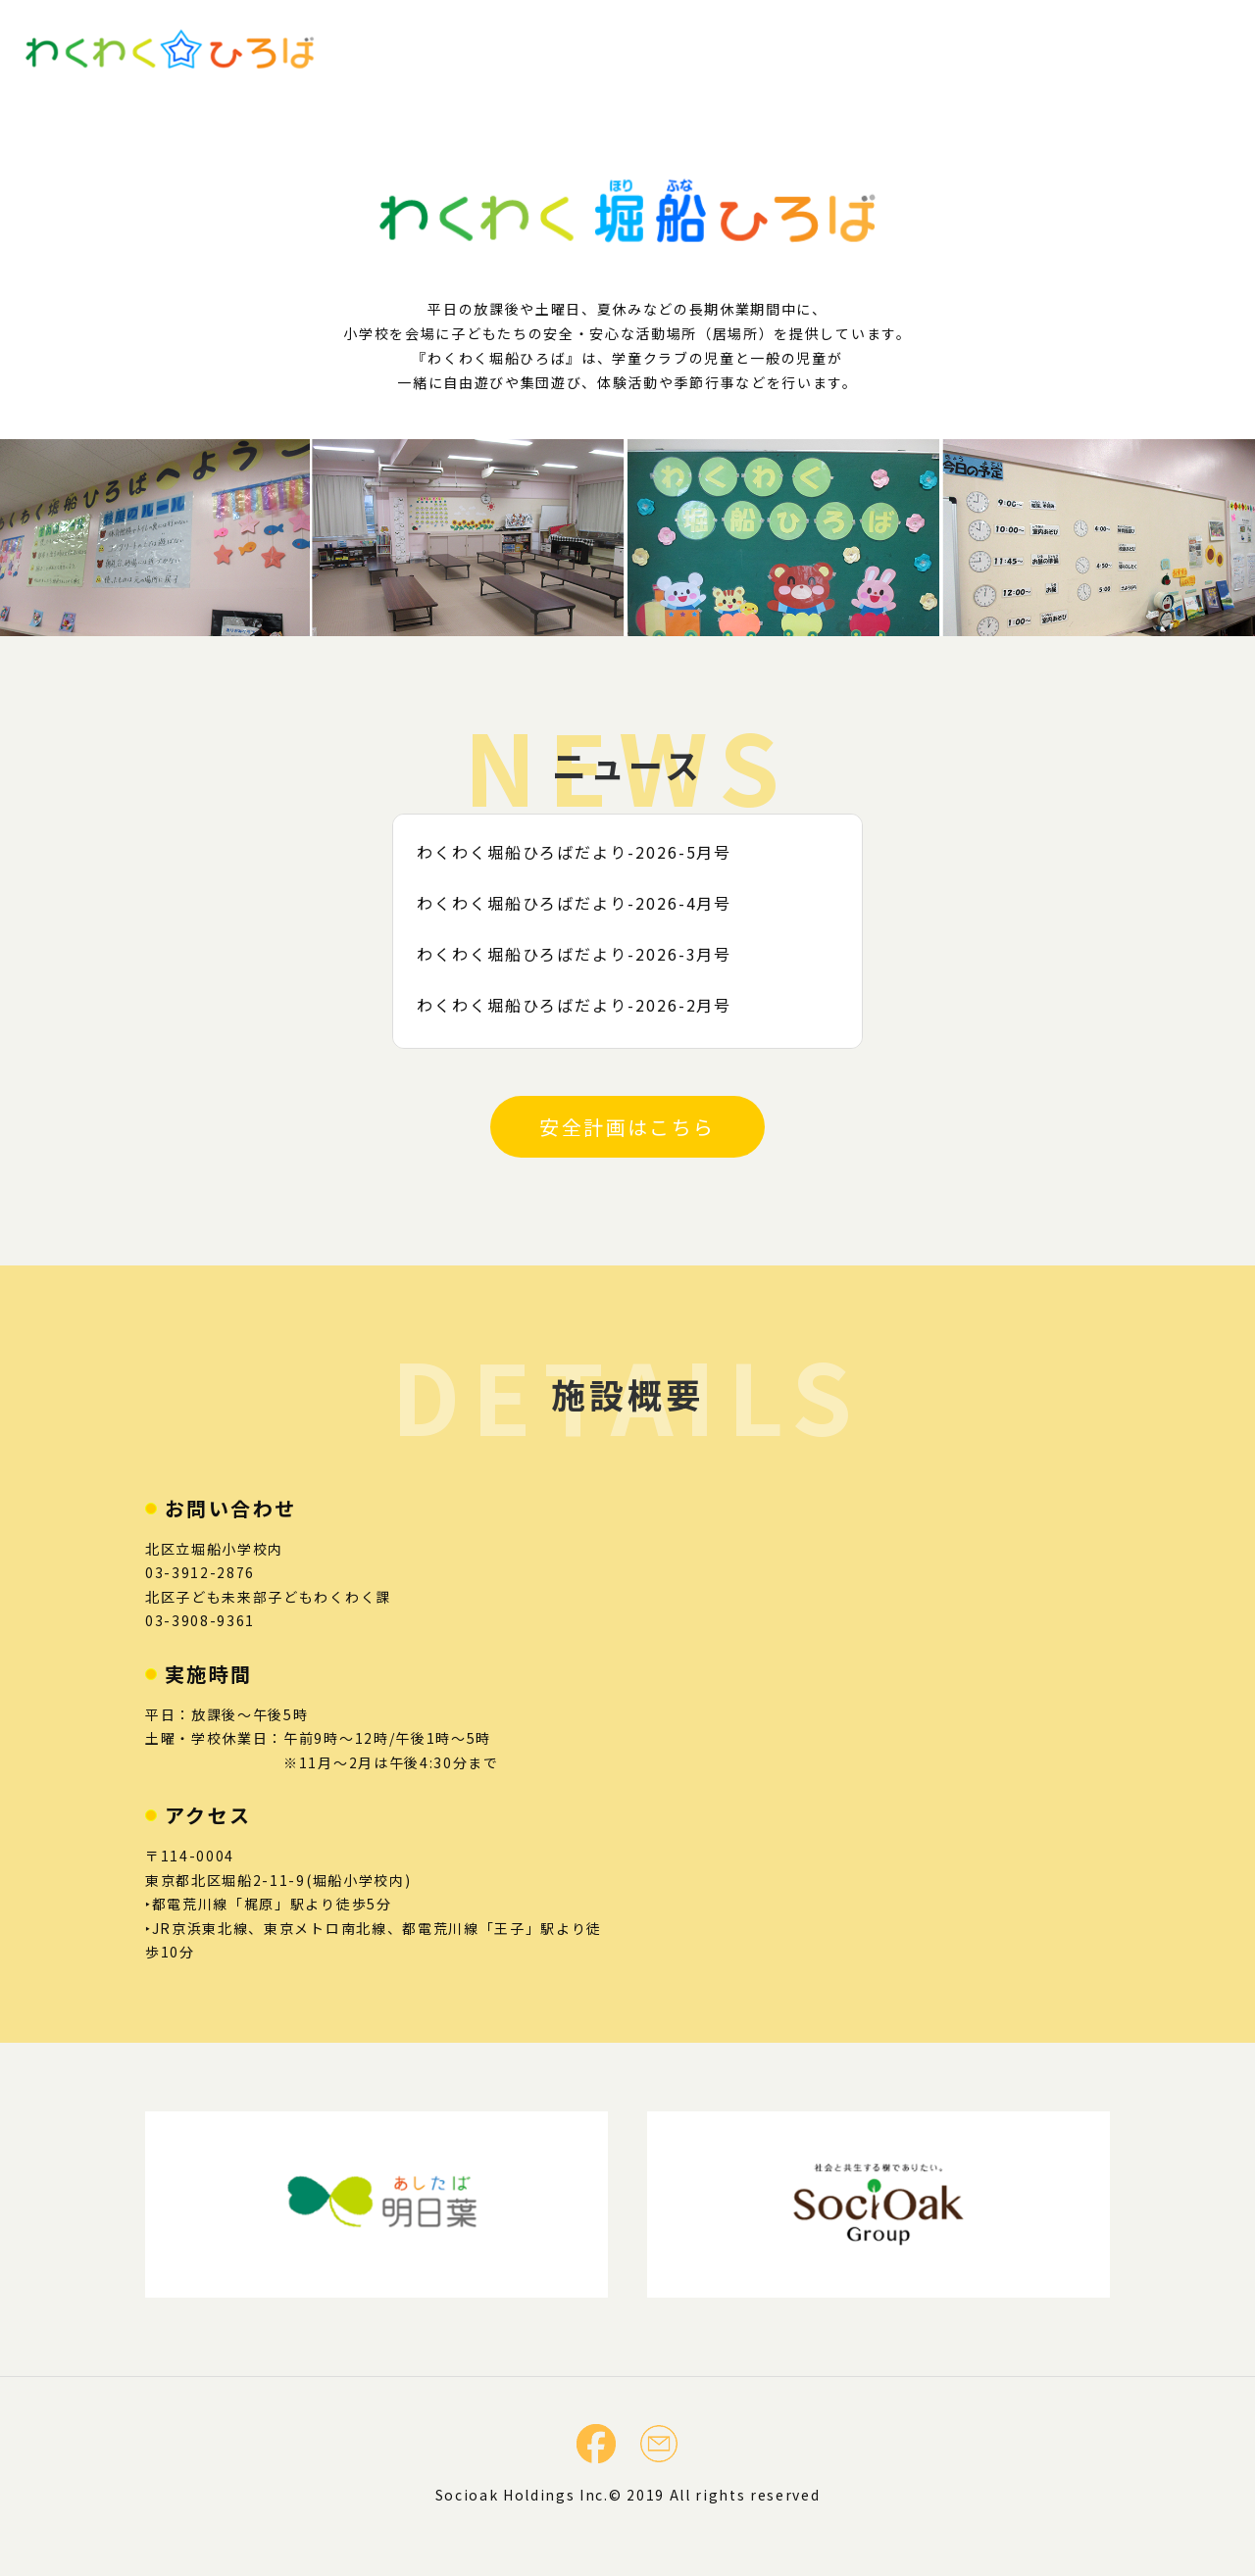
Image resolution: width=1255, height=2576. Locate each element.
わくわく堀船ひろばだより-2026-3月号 (583, 954)
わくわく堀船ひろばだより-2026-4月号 (583, 903)
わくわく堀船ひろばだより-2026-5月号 (583, 852)
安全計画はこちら (627, 1127)
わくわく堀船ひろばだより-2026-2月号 (583, 1004)
